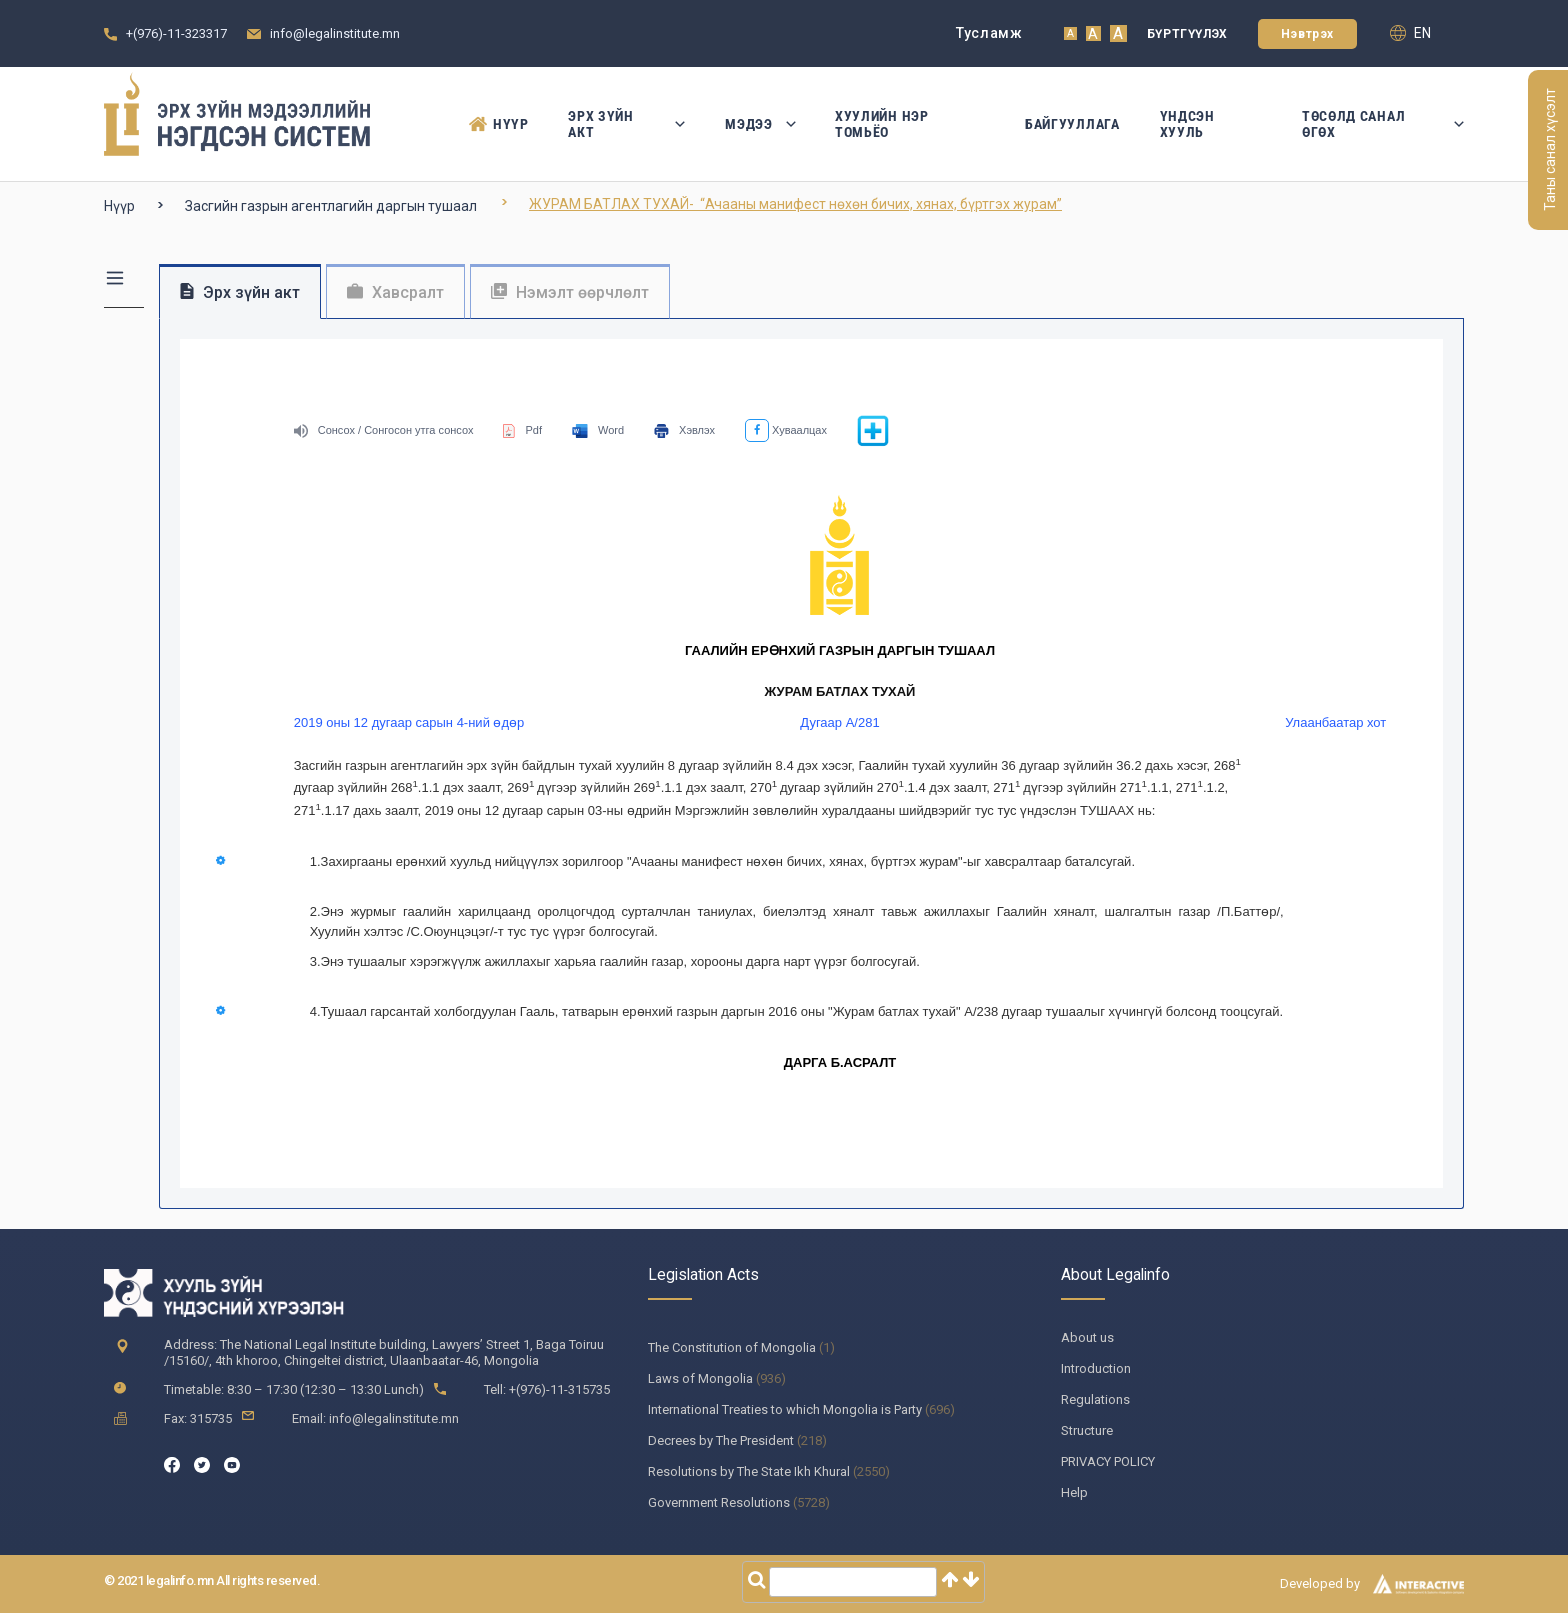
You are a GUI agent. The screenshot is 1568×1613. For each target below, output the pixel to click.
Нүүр (498, 124)
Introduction (1096, 1368)
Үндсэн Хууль (1187, 124)
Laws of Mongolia (700, 1378)
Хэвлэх (684, 430)
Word (598, 430)
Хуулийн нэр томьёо (882, 124)
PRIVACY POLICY (1108, 1461)
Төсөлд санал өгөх (1383, 124)
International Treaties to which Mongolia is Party (785, 1409)
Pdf (522, 430)
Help (1074, 1492)
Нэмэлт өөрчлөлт (570, 292)
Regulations (1095, 1399)
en (1410, 33)
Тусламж (989, 33)
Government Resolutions (719, 1502)
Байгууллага (1072, 124)
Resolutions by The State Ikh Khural (749, 1471)
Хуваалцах (786, 430)
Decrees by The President (721, 1440)
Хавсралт (395, 292)
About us (1087, 1337)
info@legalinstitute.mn (335, 33)
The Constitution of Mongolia (732, 1347)
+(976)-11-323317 (176, 33)
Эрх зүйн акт (626, 124)
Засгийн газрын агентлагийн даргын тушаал (331, 206)
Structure (1087, 1430)
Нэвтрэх (1307, 34)
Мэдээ (760, 124)
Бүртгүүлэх (1187, 34)
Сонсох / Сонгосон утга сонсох (384, 430)
